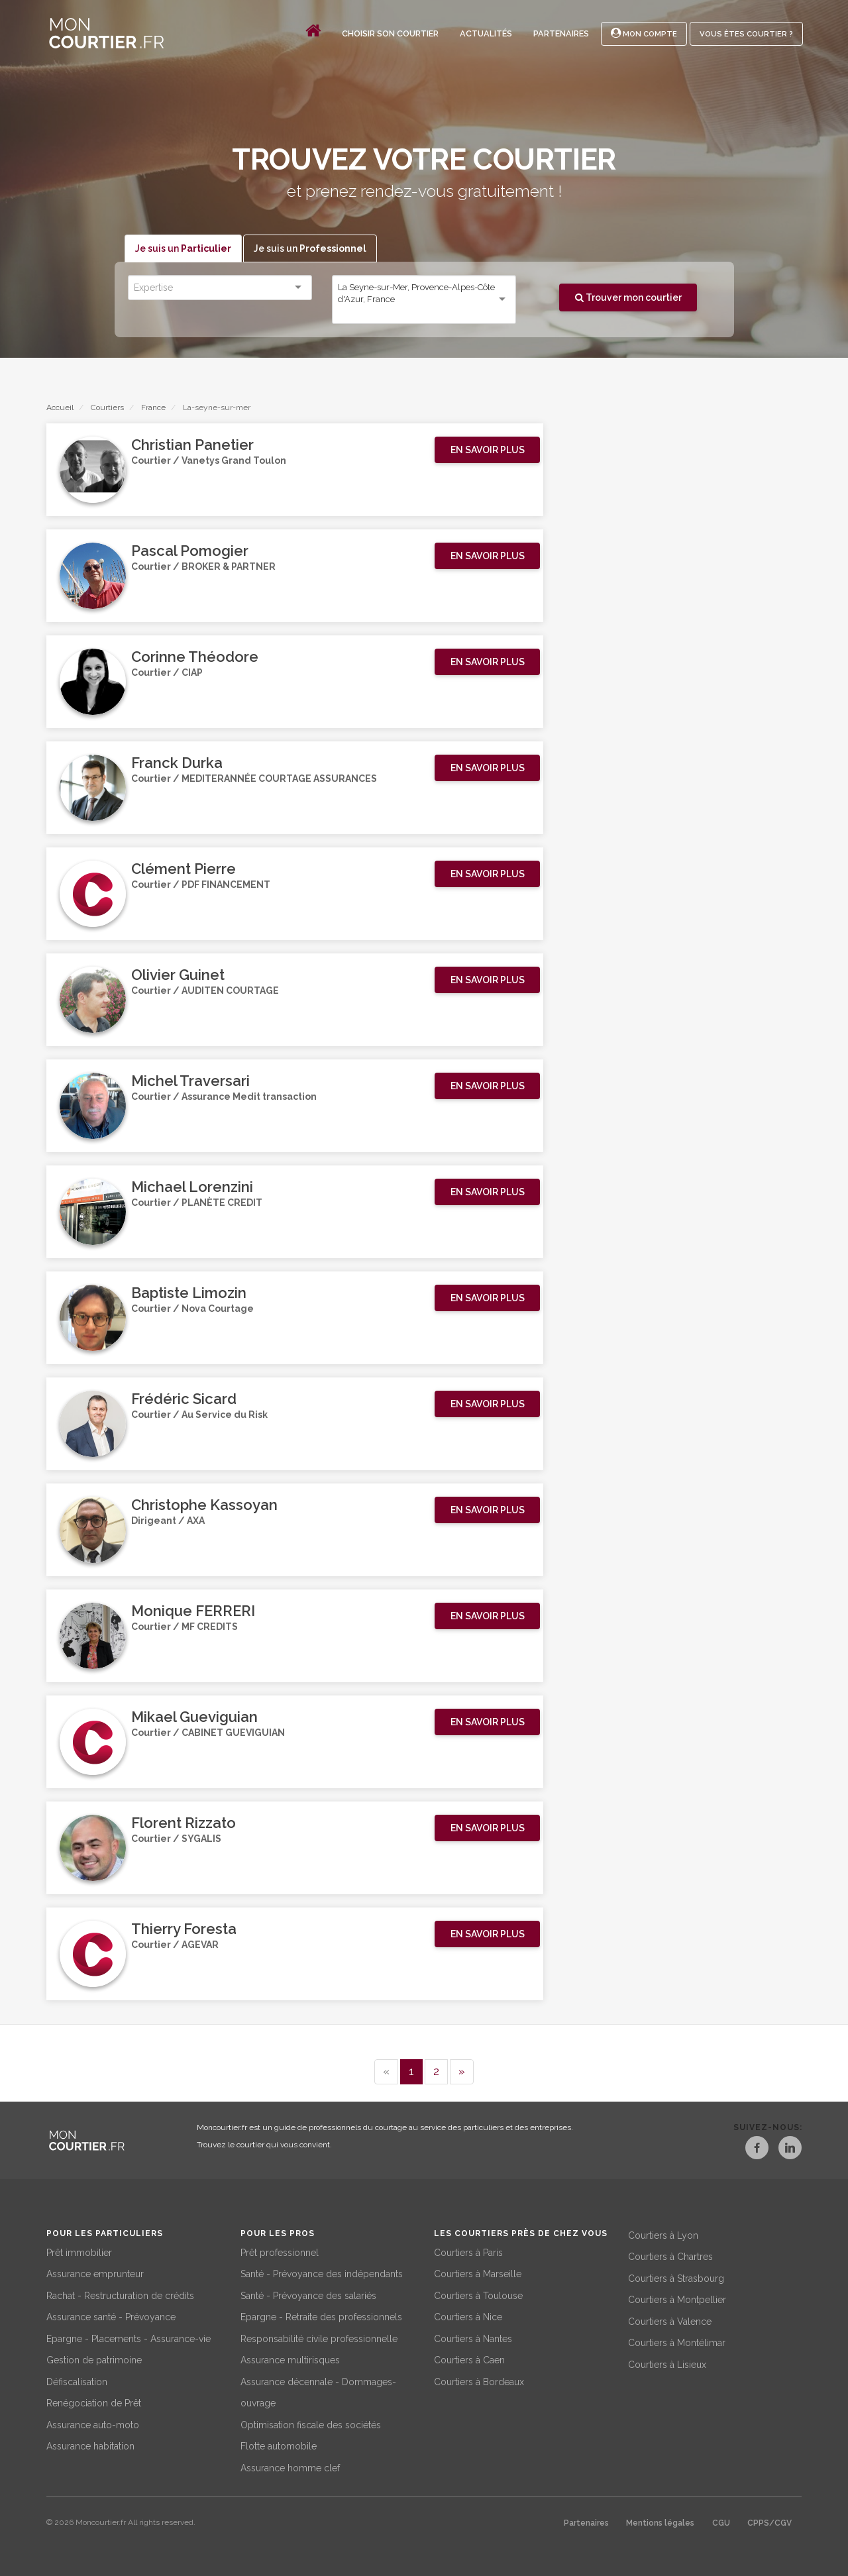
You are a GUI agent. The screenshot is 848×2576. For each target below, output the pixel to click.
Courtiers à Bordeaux (479, 2380)
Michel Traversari (190, 1081)
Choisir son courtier (390, 33)
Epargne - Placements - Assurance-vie (128, 2337)
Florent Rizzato (183, 1823)
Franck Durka (177, 763)
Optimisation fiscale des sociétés (310, 2423)
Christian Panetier (192, 445)
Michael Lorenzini (192, 1187)
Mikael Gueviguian (194, 1717)
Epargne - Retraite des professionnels (321, 2315)
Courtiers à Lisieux (667, 2362)
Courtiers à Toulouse (478, 2293)
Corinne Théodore (194, 657)
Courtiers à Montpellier (677, 2298)
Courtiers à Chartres (670, 2255)
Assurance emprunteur (95, 2272)
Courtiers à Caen (469, 2358)
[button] (487, 450)
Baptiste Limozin (188, 1293)
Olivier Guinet (178, 975)
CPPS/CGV (769, 2521)
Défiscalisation (76, 2380)
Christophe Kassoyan (204, 1505)
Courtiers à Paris (468, 2250)
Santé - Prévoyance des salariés (308, 2293)
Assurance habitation (90, 2445)
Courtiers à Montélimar (676, 2341)
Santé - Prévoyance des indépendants (321, 2272)
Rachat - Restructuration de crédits (120, 2293)
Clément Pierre (183, 869)
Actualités (486, 33)
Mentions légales (660, 2521)
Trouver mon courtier (628, 297)
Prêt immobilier (79, 2250)
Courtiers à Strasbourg (676, 2276)
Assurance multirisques (290, 2358)
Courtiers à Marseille (477, 2272)
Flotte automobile (278, 2445)
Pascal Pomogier (189, 551)
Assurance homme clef (290, 2466)
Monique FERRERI (193, 1611)
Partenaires (561, 33)
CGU (721, 2521)
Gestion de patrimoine (94, 2358)
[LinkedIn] (790, 2150)
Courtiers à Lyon (663, 2233)
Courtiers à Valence (670, 2319)
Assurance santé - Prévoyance (111, 2315)
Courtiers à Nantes (473, 2337)
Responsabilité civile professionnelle (319, 2337)
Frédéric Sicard (184, 1399)
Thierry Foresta (184, 1929)
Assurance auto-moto (92, 2423)
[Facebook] (746, 2150)
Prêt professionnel (279, 2250)
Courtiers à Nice (468, 2315)
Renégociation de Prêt (93, 2401)
